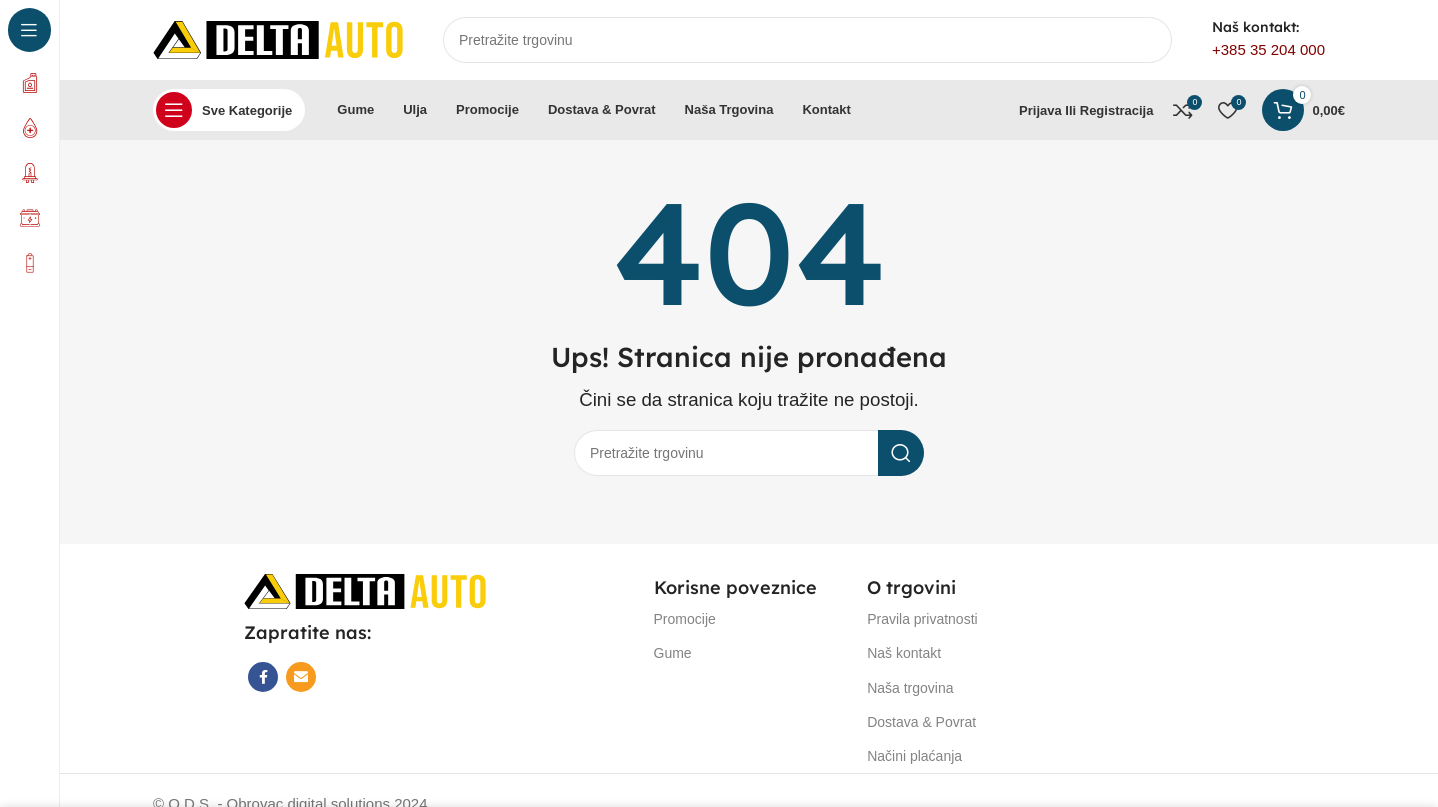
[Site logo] (278, 38)
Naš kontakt (904, 653)
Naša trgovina (910, 688)
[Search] (807, 40)
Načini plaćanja (914, 756)
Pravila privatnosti (922, 619)
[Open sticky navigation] (229, 110)
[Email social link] (301, 677)
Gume (673, 653)
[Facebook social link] (263, 677)
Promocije (685, 619)
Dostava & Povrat (921, 722)
